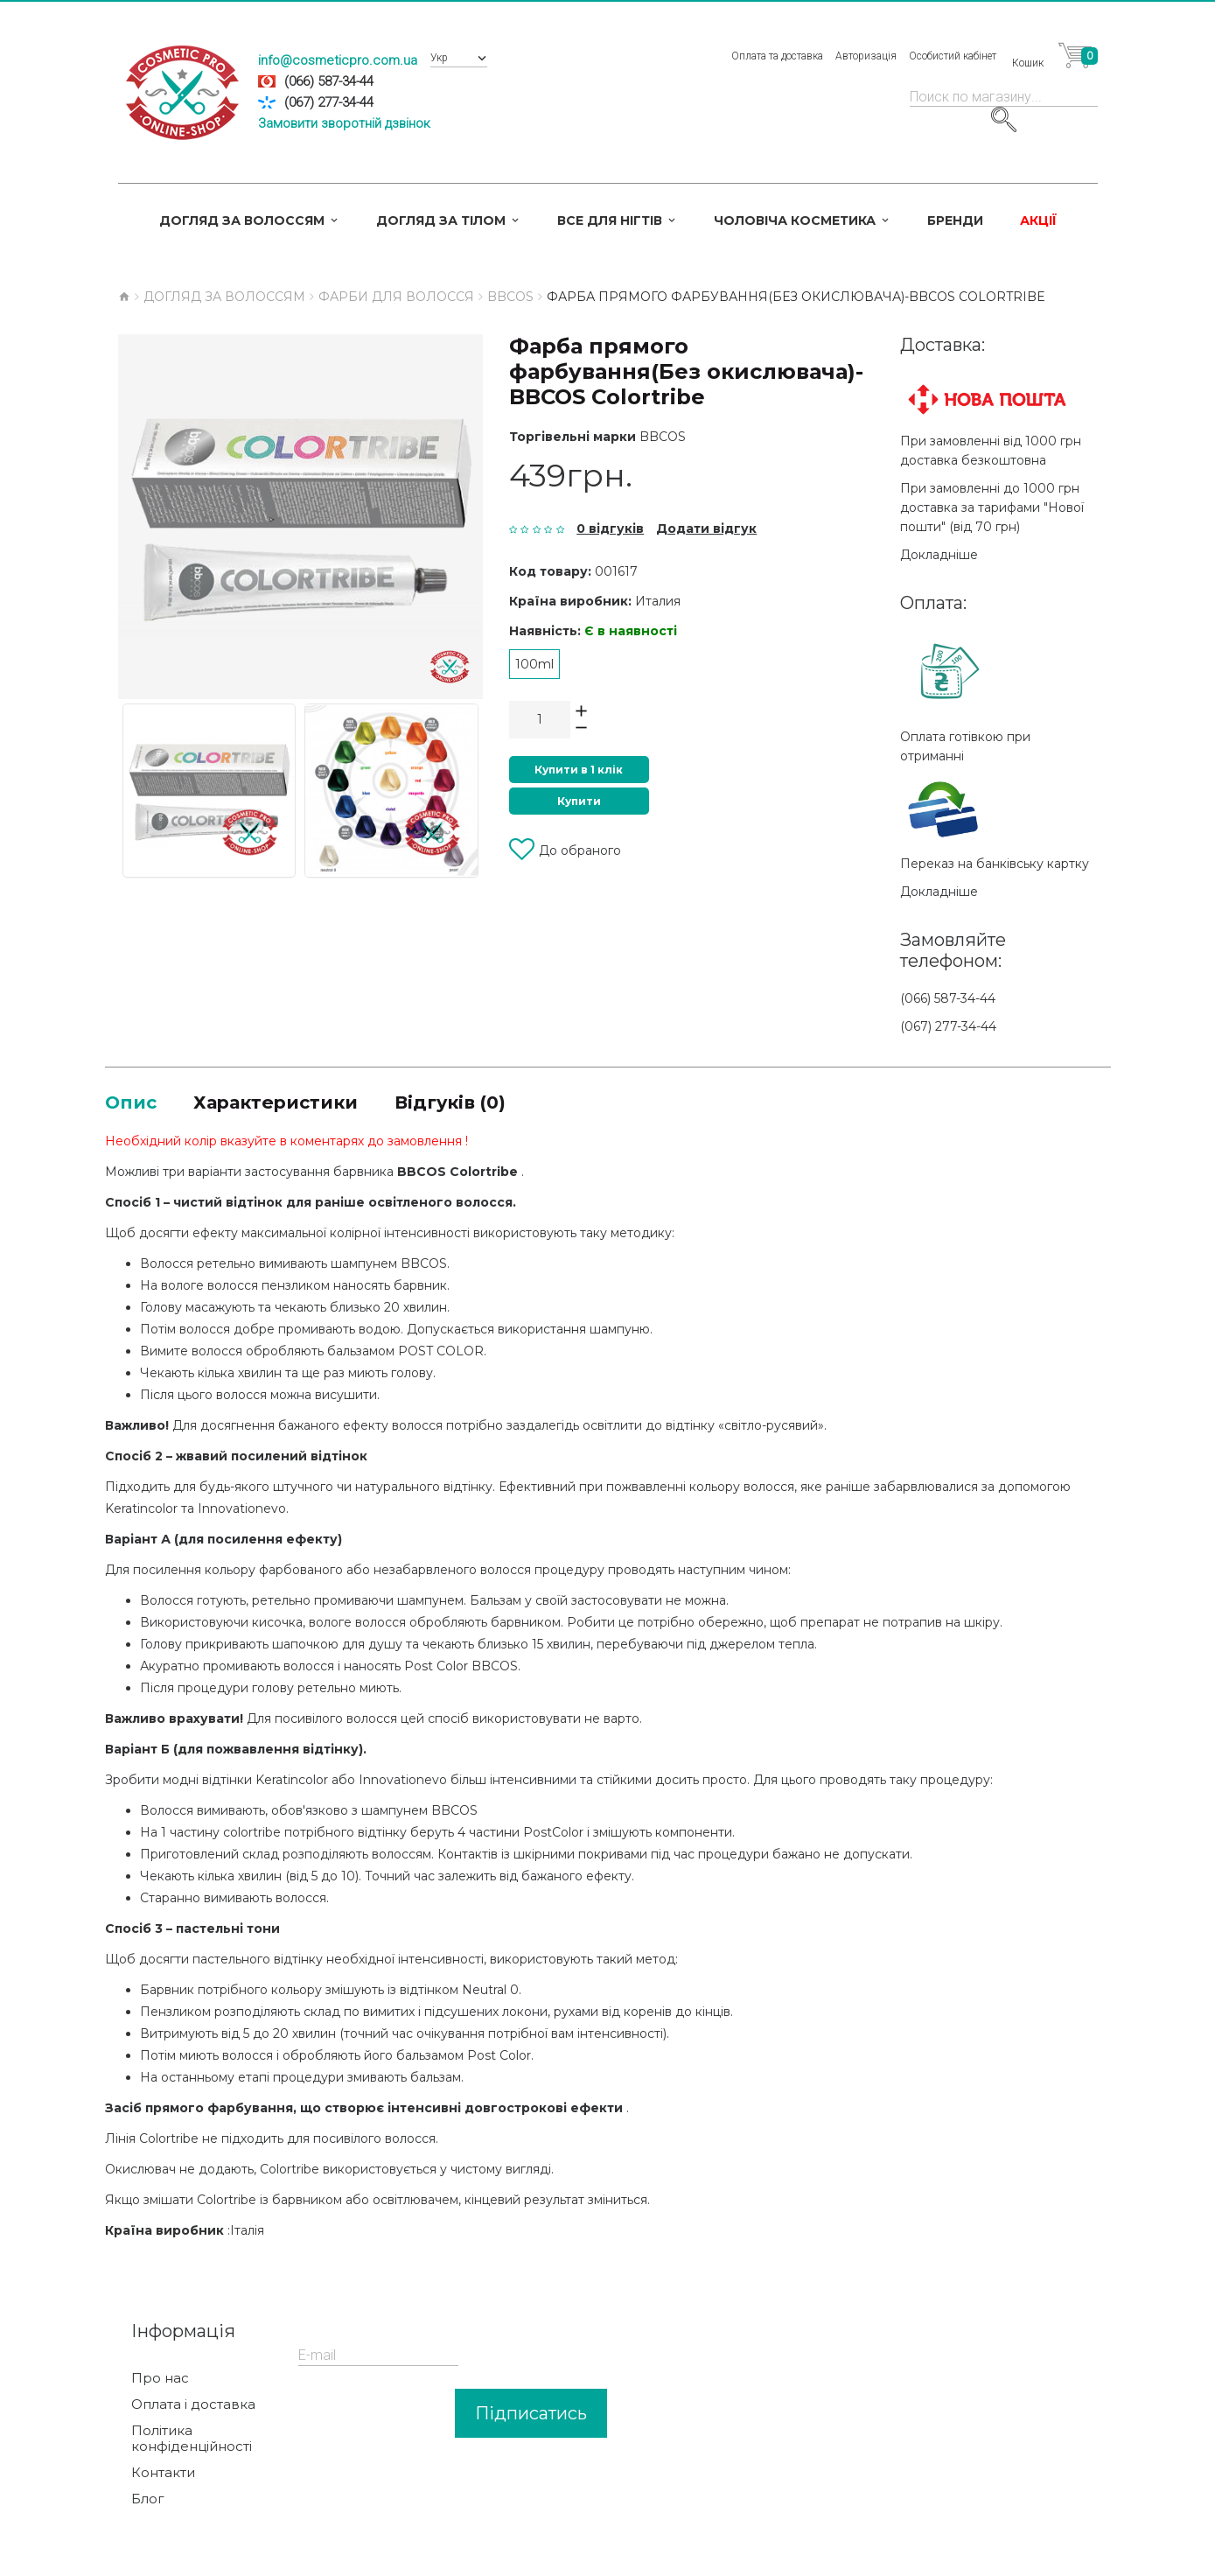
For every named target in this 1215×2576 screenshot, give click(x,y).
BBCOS (662, 436)
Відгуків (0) (496, 1103)
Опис (135, 1103)
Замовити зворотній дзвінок (344, 123)
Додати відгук (706, 529)
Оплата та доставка (777, 56)
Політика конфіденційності (191, 2442)
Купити (579, 801)
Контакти (163, 2476)
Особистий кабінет (952, 56)
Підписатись (531, 2416)
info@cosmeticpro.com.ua (337, 60)
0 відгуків (610, 529)
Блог (147, 2502)
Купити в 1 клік (578, 769)
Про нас (160, 2382)
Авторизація (866, 56)
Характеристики (298, 1103)
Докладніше (939, 555)
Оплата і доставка (193, 2408)
